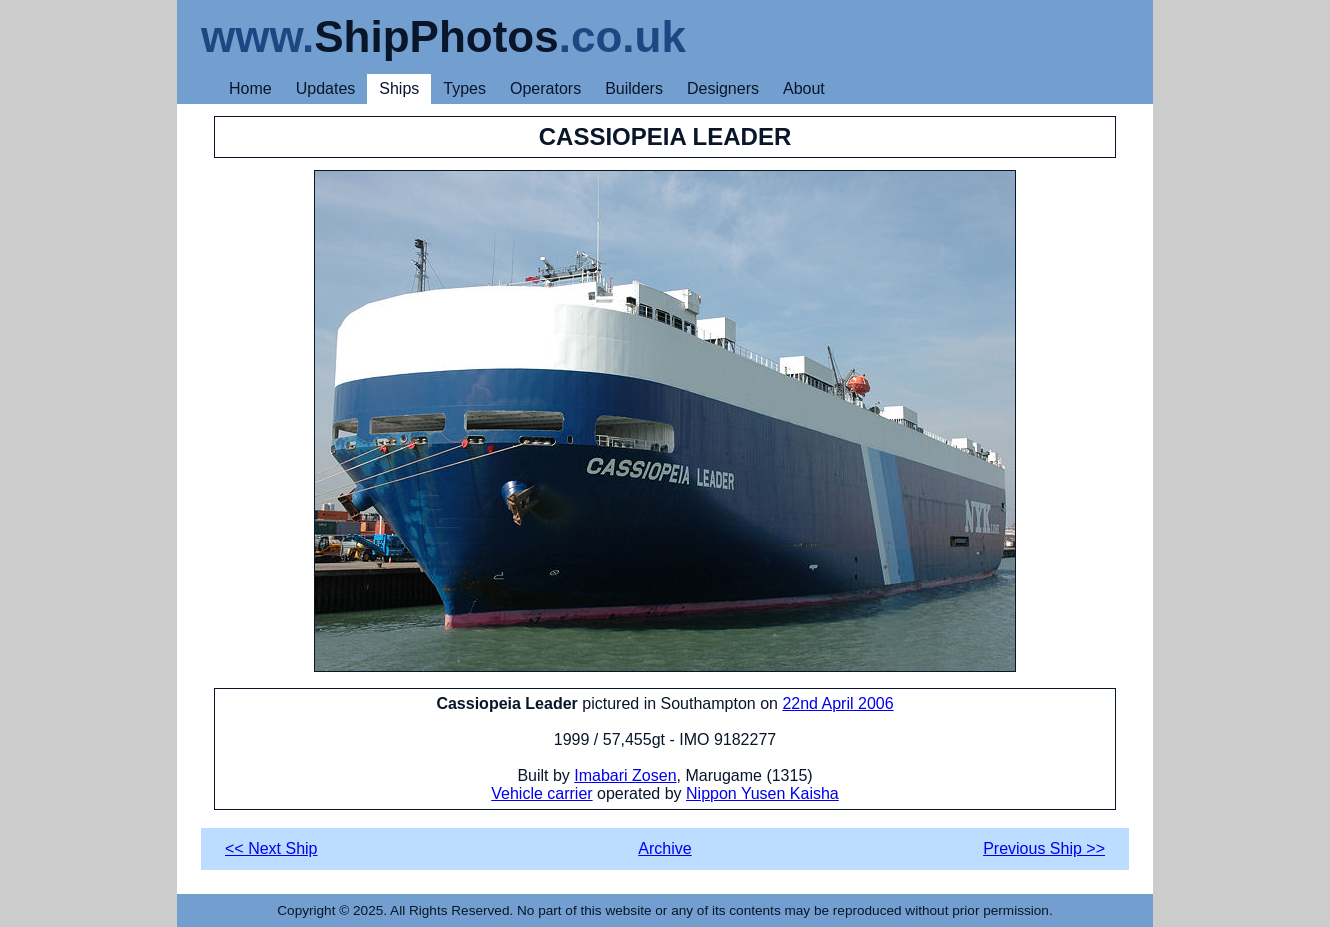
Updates (326, 88)
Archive (664, 848)
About (804, 88)
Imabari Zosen (625, 775)
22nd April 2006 (837, 703)
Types (464, 88)
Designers (723, 88)
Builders (634, 88)
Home (250, 88)
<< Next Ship (271, 848)
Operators (545, 88)
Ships (399, 88)
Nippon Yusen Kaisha (762, 793)
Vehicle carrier (541, 793)
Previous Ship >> (1044, 848)
